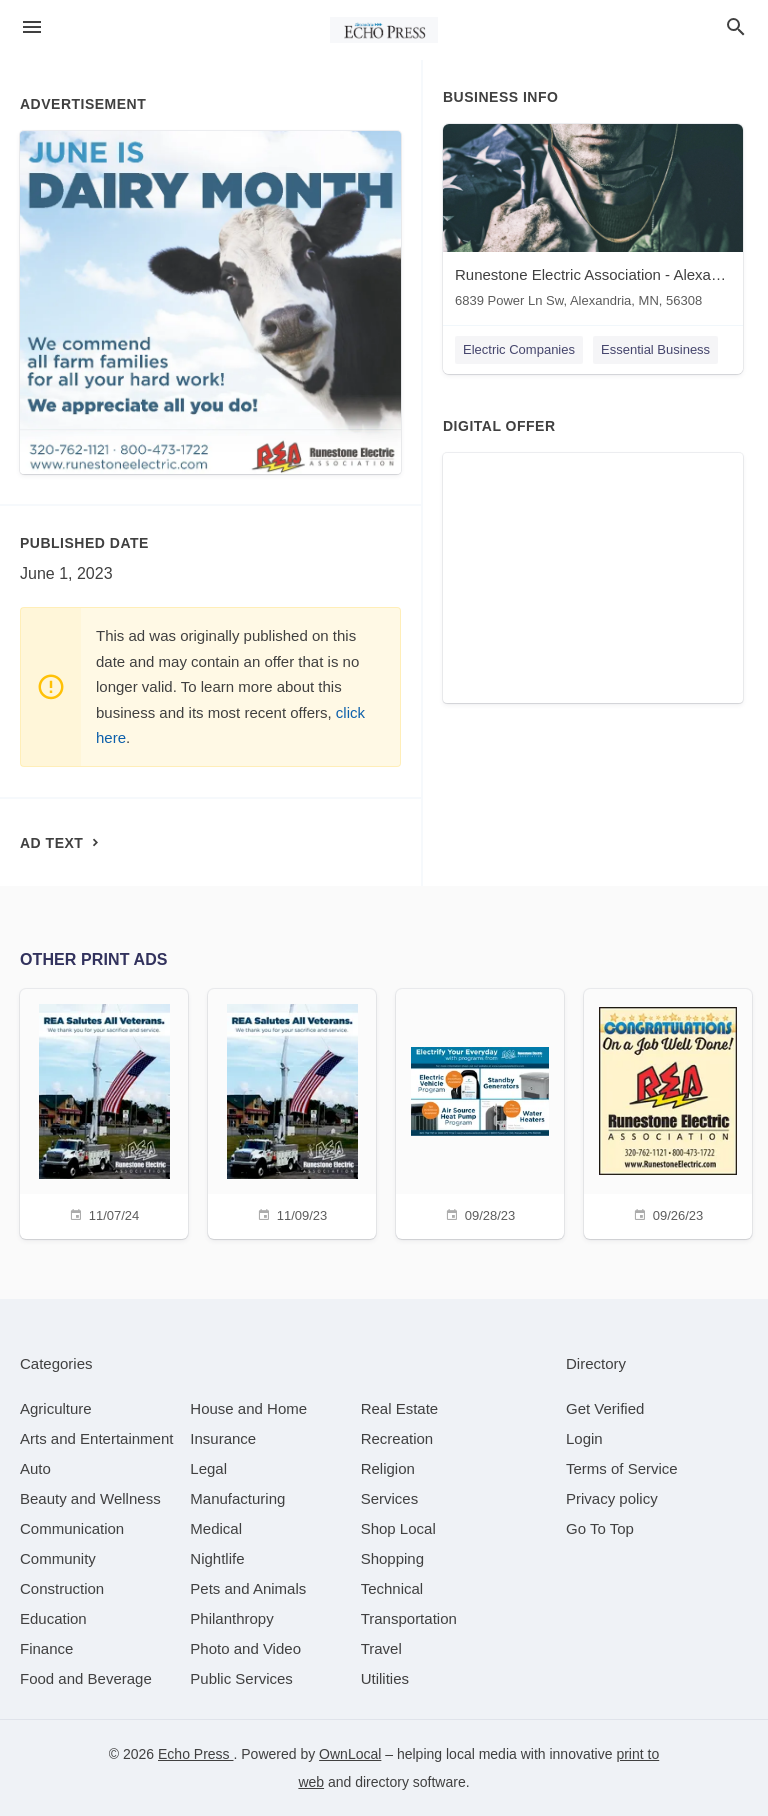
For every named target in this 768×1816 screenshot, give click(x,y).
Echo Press (195, 1754)
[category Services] (390, 1498)
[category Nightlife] (217, 1558)
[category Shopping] (392, 1558)
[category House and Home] (248, 1408)
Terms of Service (622, 1468)
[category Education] (53, 1618)
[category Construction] (62, 1588)
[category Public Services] (241, 1678)
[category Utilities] (385, 1678)
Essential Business (655, 349)
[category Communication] (72, 1528)
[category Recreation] (397, 1438)
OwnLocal (350, 1754)
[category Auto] (35, 1468)
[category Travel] (381, 1648)
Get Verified (605, 1408)
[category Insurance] (223, 1438)
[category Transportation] (409, 1618)
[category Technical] (392, 1588)
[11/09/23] (292, 1111)
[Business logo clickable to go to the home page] (384, 30)
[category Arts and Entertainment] (96, 1438)
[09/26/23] (668, 1111)
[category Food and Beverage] (86, 1678)
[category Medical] (216, 1528)
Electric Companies (519, 349)
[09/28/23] (480, 1111)
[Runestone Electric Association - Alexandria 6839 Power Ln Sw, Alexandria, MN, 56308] (593, 220)
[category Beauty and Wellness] (90, 1498)
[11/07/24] (104, 1111)
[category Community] (58, 1558)
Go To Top (600, 1528)
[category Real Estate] (400, 1408)
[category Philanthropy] (231, 1618)
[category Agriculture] (56, 1408)
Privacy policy (612, 1498)
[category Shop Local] (398, 1528)
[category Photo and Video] (245, 1648)
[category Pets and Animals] (248, 1588)
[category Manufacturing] (237, 1498)
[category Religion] (388, 1468)
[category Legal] (208, 1468)
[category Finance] (46, 1648)
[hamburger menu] (32, 27)
